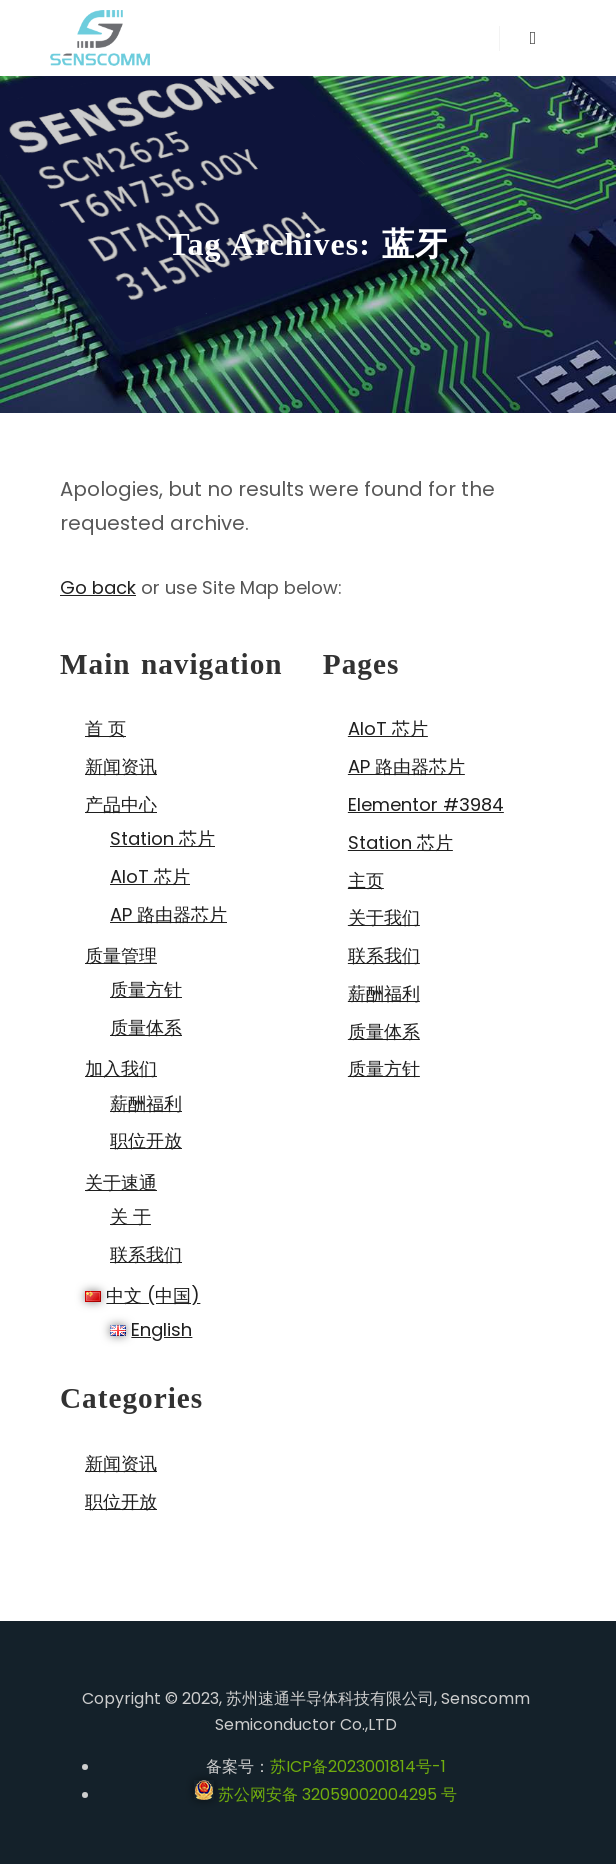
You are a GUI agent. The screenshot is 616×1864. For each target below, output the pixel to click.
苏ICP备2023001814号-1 (358, 1766)
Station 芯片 (162, 838)
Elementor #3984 (426, 804)
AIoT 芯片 (150, 876)
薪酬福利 (146, 1103)
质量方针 (146, 989)
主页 (366, 880)
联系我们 (146, 1254)
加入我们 (121, 1068)
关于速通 (121, 1182)
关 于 (130, 1216)
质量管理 (121, 955)
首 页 (105, 728)
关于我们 (384, 917)
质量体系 (146, 1027)
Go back (98, 587)
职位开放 (146, 1140)
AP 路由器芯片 (168, 914)
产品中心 (121, 804)
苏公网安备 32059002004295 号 (325, 1794)
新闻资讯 (121, 766)
